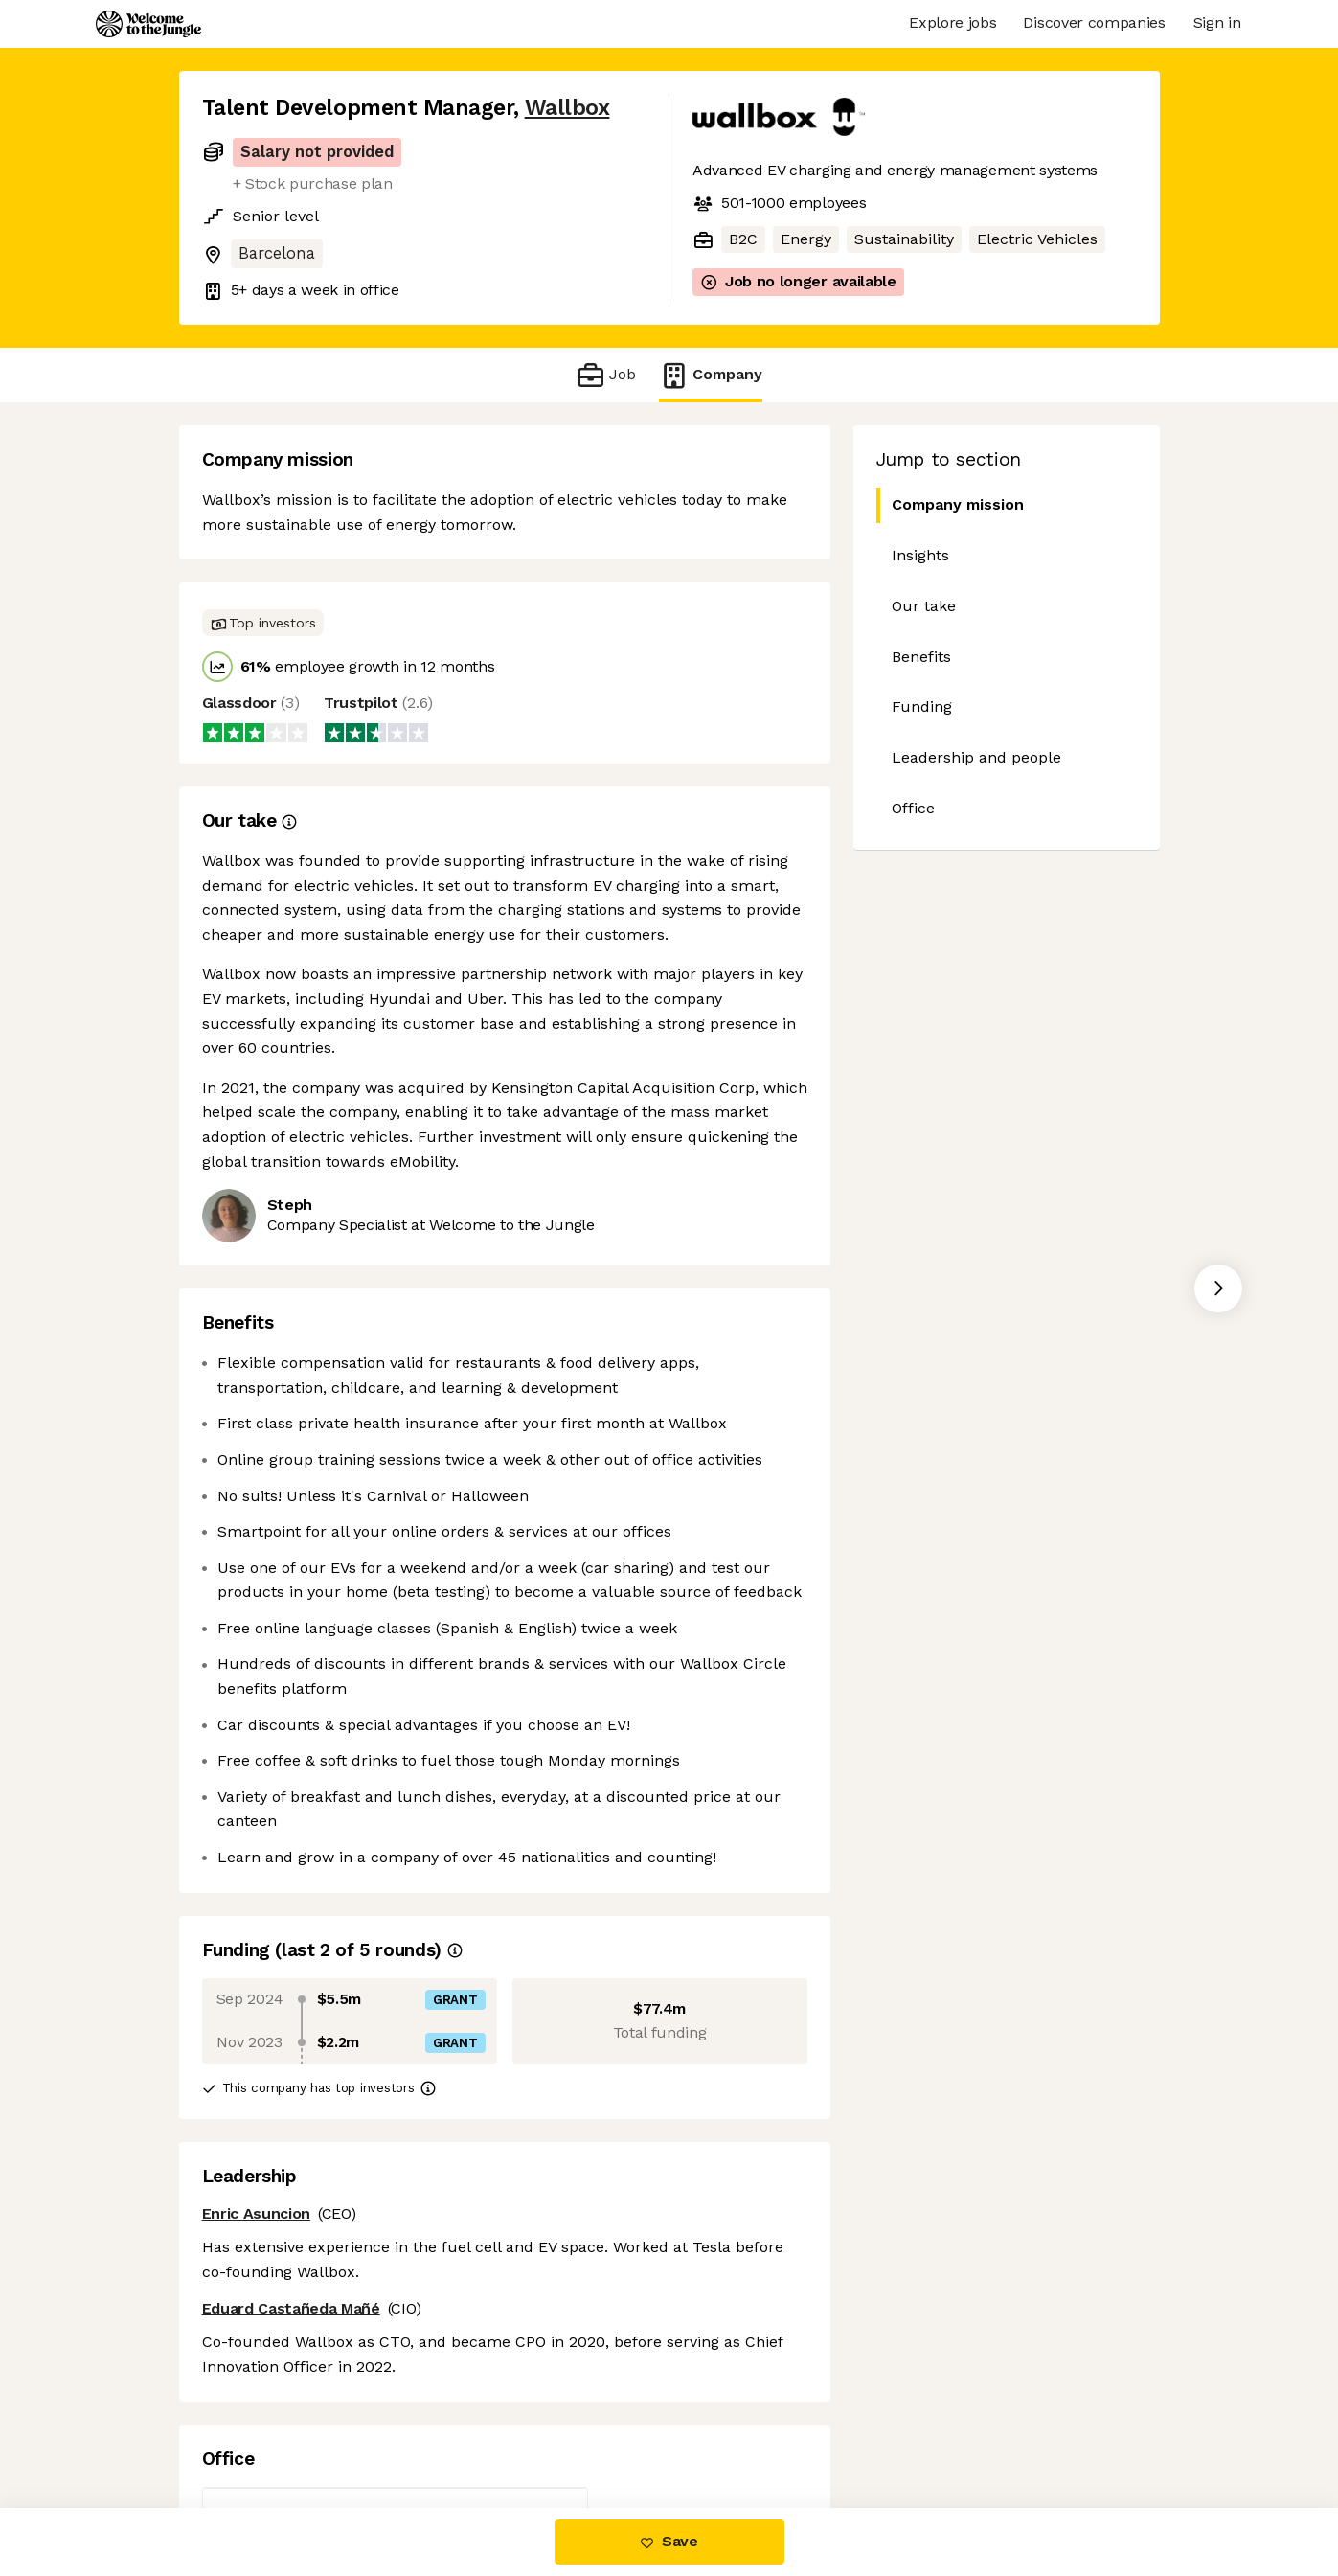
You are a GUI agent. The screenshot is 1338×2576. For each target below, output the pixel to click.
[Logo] (148, 24)
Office (913, 808)
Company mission (950, 505)
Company (710, 375)
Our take (924, 606)
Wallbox (567, 108)
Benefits (921, 657)
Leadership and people (976, 757)
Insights (920, 555)
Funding (922, 706)
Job (606, 375)
